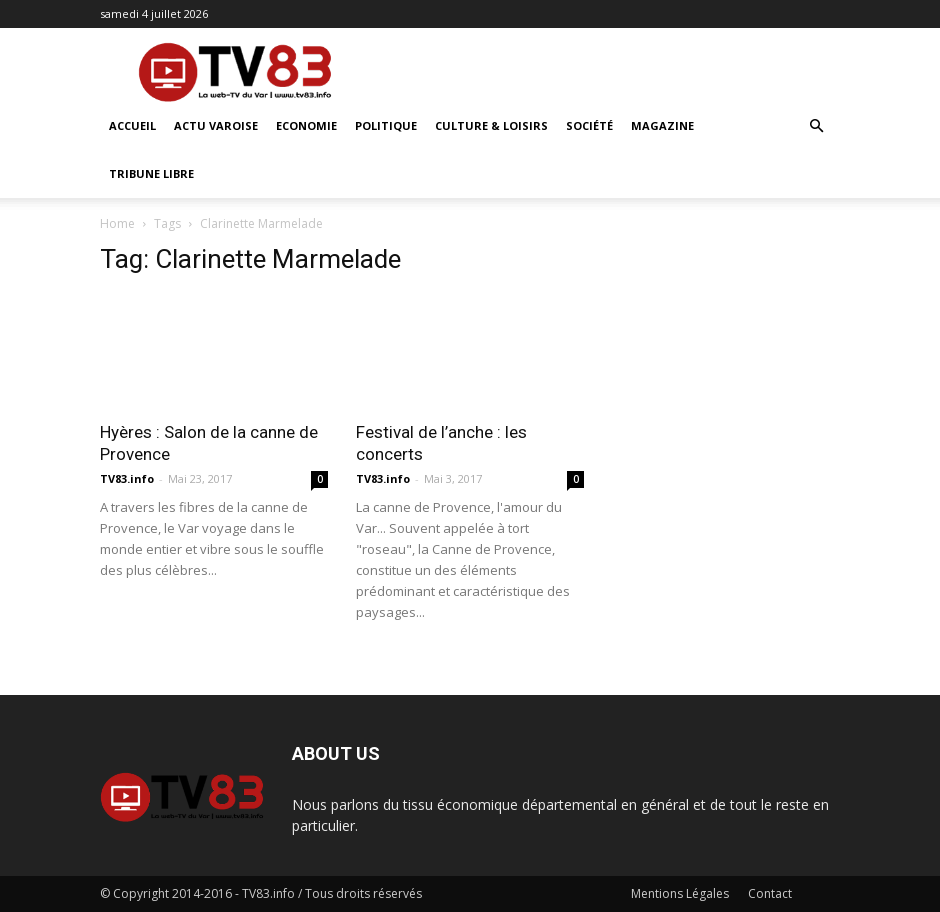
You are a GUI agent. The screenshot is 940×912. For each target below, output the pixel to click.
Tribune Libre (151, 173)
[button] (816, 126)
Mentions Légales (680, 893)
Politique (386, 125)
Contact (770, 893)
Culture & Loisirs (491, 125)
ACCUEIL (132, 125)
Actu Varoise (216, 125)
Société (589, 125)
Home (117, 223)
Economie (306, 125)
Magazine (662, 125)
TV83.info (127, 478)
